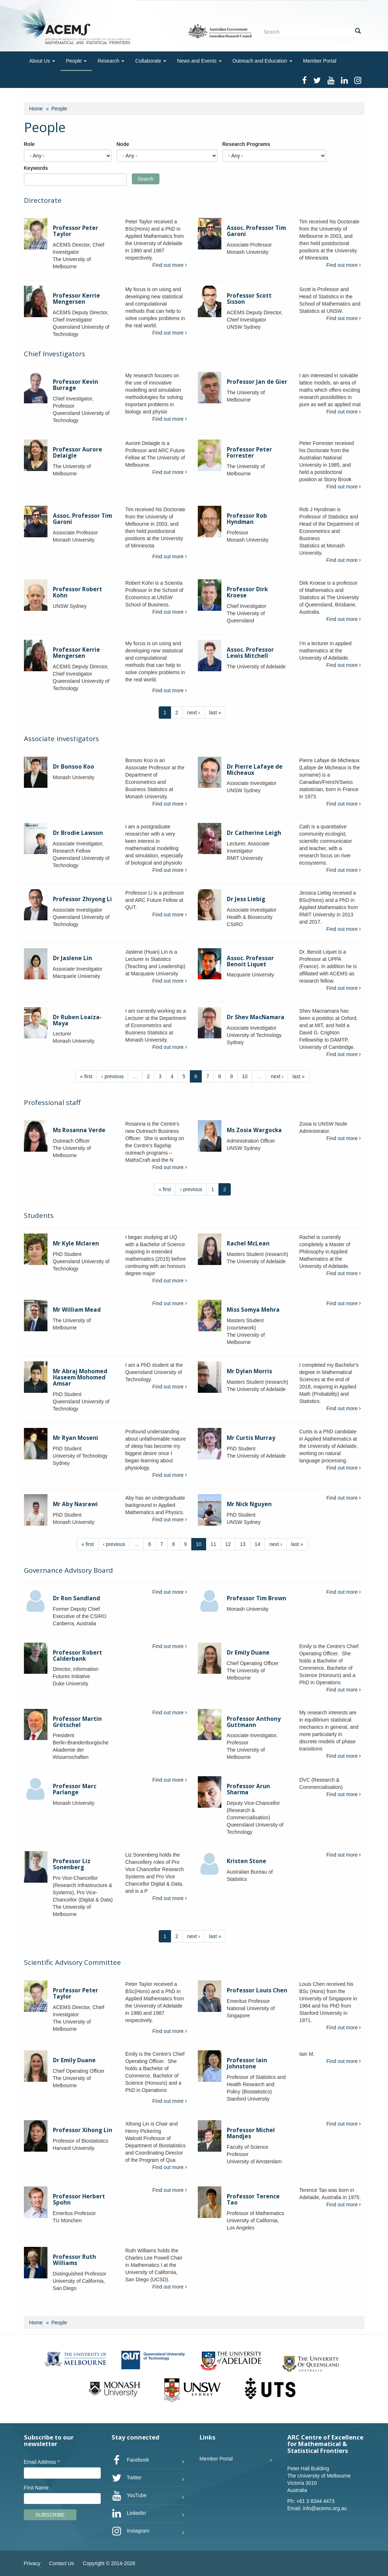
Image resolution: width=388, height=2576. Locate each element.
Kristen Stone (246, 1861)
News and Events (199, 61)
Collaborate (150, 61)
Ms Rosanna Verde (79, 1130)
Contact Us (61, 2563)
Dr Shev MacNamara (255, 1017)
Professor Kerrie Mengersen (76, 299)
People (76, 61)
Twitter (127, 2478)
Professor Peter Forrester (249, 452)
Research (110, 61)
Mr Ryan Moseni (75, 1438)
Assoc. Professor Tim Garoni (256, 231)
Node (123, 144)
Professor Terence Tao (253, 2199)
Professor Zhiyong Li (82, 899)
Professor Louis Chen (257, 1990)
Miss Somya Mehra (253, 1310)
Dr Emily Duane (248, 1652)
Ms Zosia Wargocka (254, 1130)
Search (146, 179)
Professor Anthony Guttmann (254, 1722)
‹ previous (112, 1076)
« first (86, 1076)
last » (215, 712)
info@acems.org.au (325, 2508)
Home (36, 109)
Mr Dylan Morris (249, 1371)
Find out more (170, 265)
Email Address (42, 2462)
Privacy (32, 2563)
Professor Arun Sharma (248, 1789)
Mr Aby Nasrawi (75, 1504)
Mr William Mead (77, 1310)
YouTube (129, 2496)
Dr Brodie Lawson (78, 833)
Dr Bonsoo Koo (73, 766)
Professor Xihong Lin (82, 2130)
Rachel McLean (248, 1243)
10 (245, 1076)
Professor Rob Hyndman (247, 519)
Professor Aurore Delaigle (77, 452)
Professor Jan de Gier (257, 382)
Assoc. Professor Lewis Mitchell (250, 653)
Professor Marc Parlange (74, 1789)
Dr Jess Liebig (246, 899)
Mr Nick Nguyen (249, 1504)
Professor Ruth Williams (74, 2260)
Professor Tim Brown (256, 1598)
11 (213, 1544)
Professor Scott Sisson (249, 299)
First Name (36, 2488)
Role (29, 144)
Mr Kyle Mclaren (76, 1243)
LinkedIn (129, 2513)
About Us (42, 61)
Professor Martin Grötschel (77, 1722)
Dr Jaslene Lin (72, 958)
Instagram (130, 2531)
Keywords (36, 168)
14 (257, 1544)
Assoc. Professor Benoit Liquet (250, 961)
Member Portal (320, 61)
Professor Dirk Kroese (247, 592)
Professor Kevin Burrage (75, 385)
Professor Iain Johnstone (247, 2063)
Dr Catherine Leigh (254, 833)
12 (228, 1544)
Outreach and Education (262, 61)
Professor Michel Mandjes (251, 2133)
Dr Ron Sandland (76, 1598)
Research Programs (246, 144)
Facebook (130, 2460)
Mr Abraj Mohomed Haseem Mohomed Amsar (80, 1377)
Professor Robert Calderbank (77, 1656)
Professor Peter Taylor (75, 231)
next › (193, 712)
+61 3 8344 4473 (315, 2501)
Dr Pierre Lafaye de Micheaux (255, 770)
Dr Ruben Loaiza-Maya (77, 1020)
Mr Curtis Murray (251, 1438)
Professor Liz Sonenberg (72, 1864)
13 (243, 1544)
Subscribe (50, 2515)
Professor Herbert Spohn (79, 2199)
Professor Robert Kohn (77, 592)
